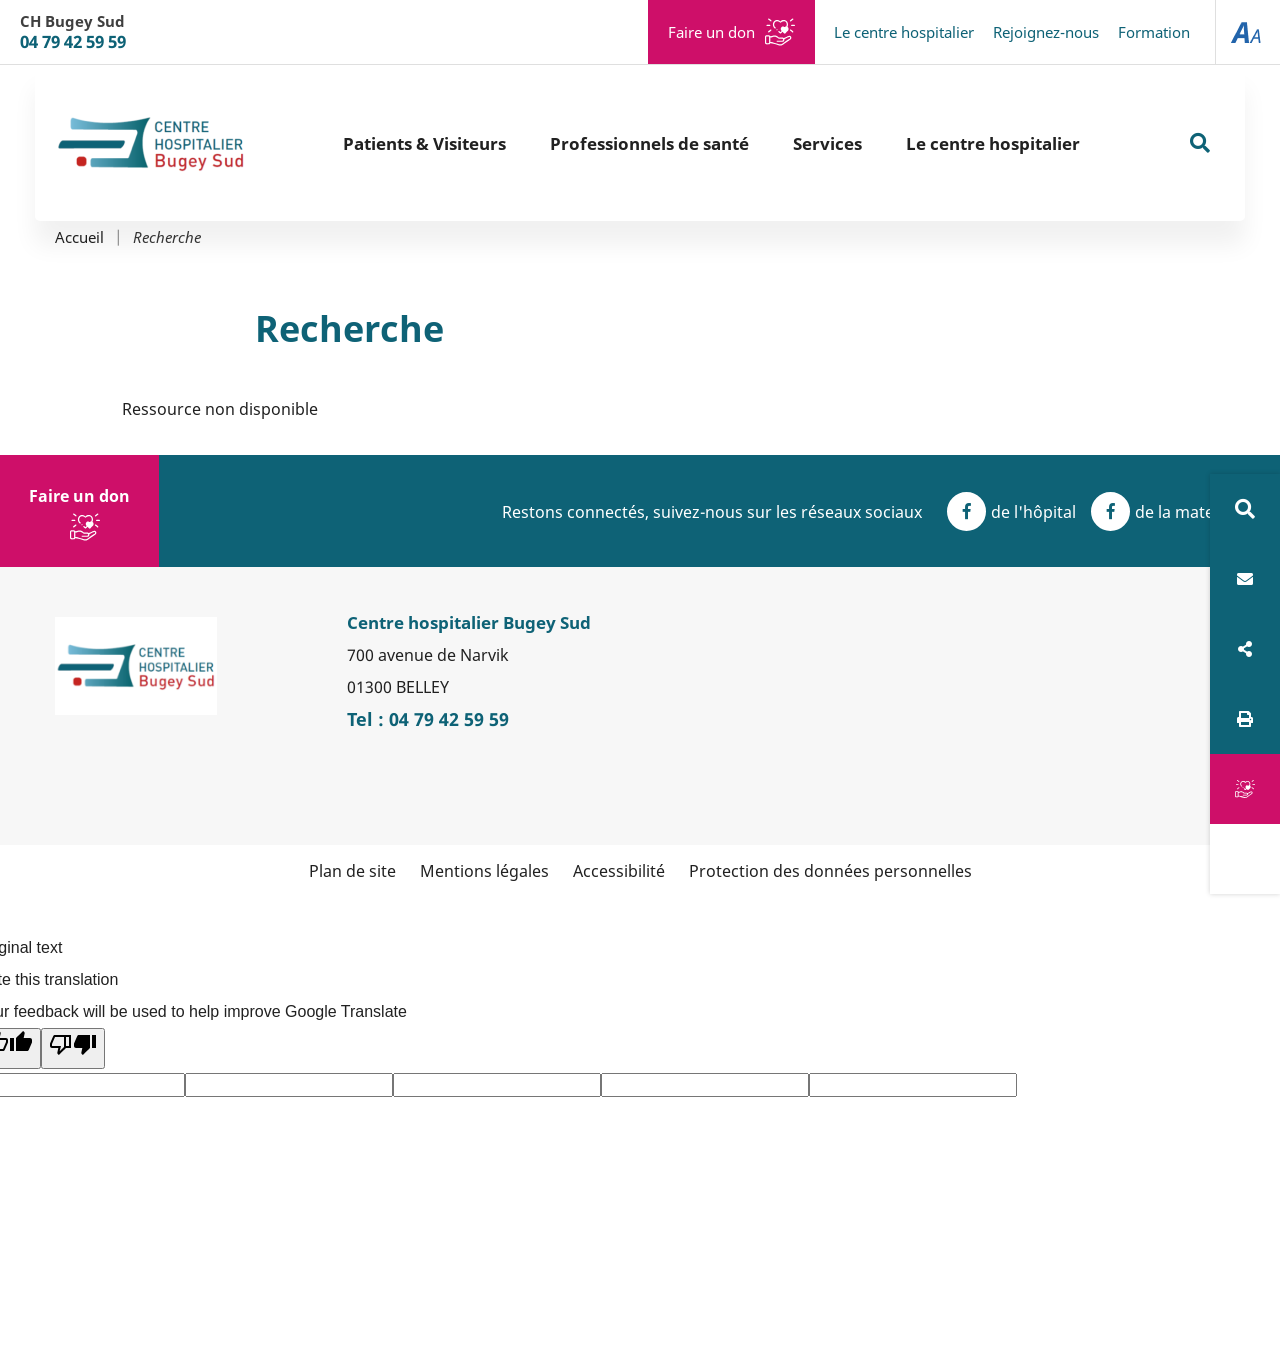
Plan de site (352, 871)
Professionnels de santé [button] (649, 143)
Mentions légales (484, 871)
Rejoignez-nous (1046, 32)
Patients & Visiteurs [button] (424, 143)
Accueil (79, 237)
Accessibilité (619, 871)
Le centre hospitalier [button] (993, 143)
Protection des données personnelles (830, 871)
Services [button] (827, 143)
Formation (1154, 32)
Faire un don (711, 32)
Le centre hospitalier (904, 32)
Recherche (167, 237)
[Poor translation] (73, 1048)
